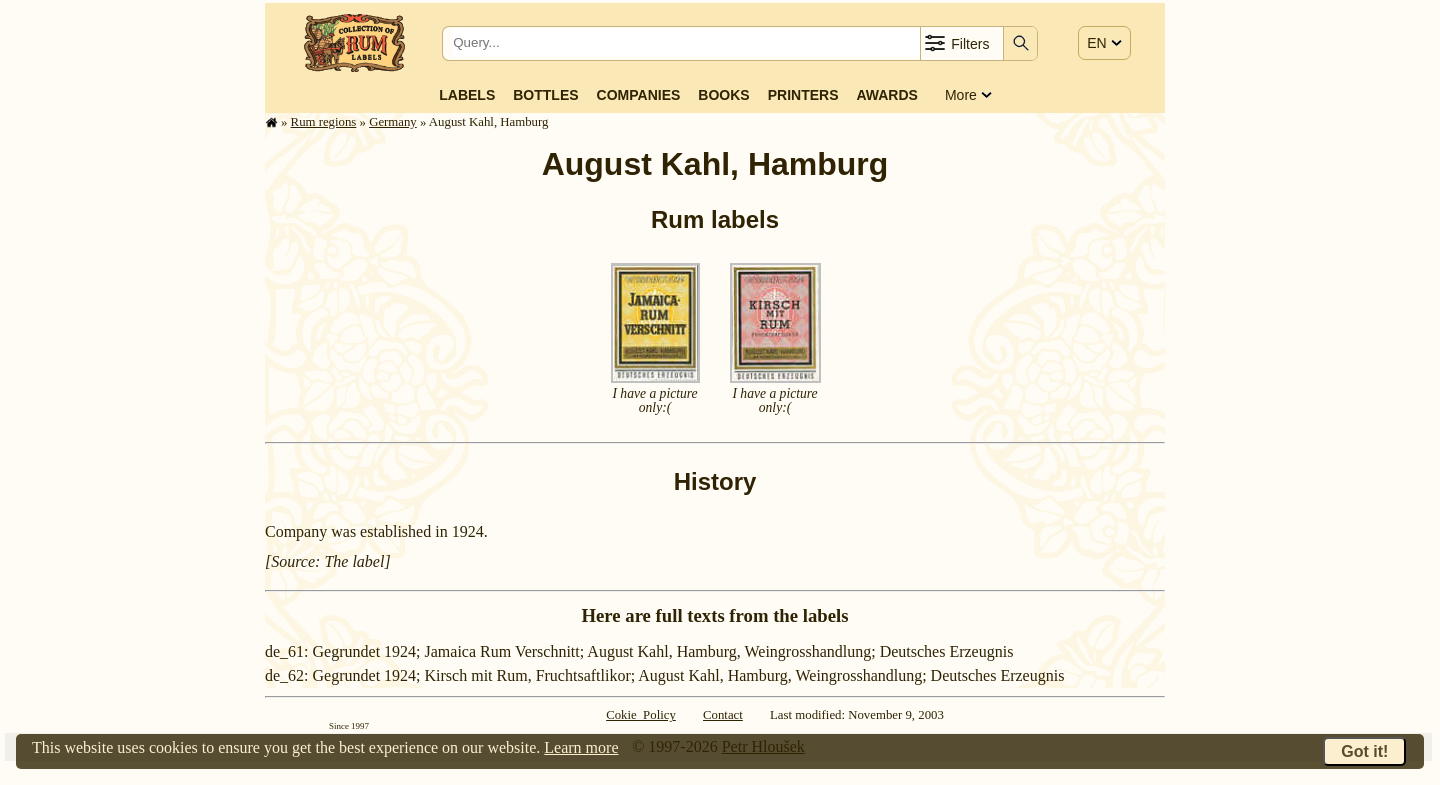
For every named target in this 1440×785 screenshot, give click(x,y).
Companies (639, 95)
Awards (886, 95)
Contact (723, 715)
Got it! (1364, 751)
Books (723, 95)
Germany (393, 122)
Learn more (581, 747)
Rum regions (324, 122)
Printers (803, 95)
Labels (467, 95)
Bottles (545, 95)
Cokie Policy (641, 715)
